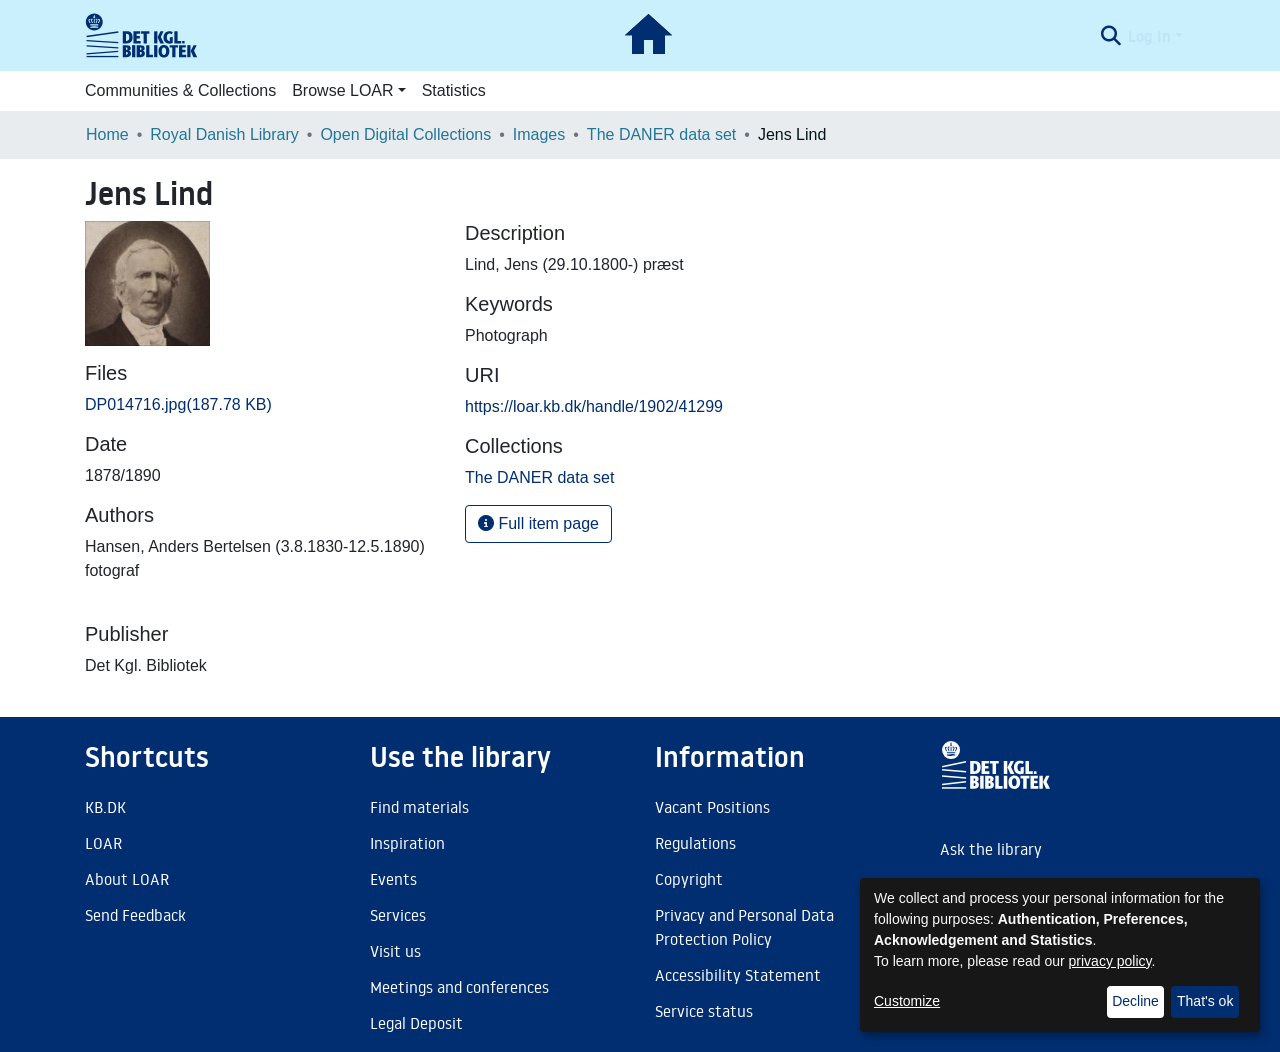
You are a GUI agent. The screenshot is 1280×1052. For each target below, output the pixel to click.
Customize (907, 1001)
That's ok (1205, 1001)
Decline (1135, 1001)
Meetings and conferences (459, 987)
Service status (704, 1011)
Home (107, 134)
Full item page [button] (538, 523)
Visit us (395, 951)
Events (393, 879)
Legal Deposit (416, 1023)
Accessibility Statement (738, 975)
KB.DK (105, 807)
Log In (1149, 36)
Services (398, 915)
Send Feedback (135, 915)
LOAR (103, 843)
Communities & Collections (180, 90)
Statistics (454, 90)
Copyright (689, 879)
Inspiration (407, 843)
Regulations (695, 843)
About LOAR (127, 879)
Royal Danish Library (224, 134)
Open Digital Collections (405, 134)
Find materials (419, 807)
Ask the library (991, 849)
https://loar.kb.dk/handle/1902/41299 (594, 406)
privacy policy (1110, 961)
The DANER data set (661, 134)
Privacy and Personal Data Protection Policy (744, 927)
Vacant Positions (712, 807)
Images (539, 134)
